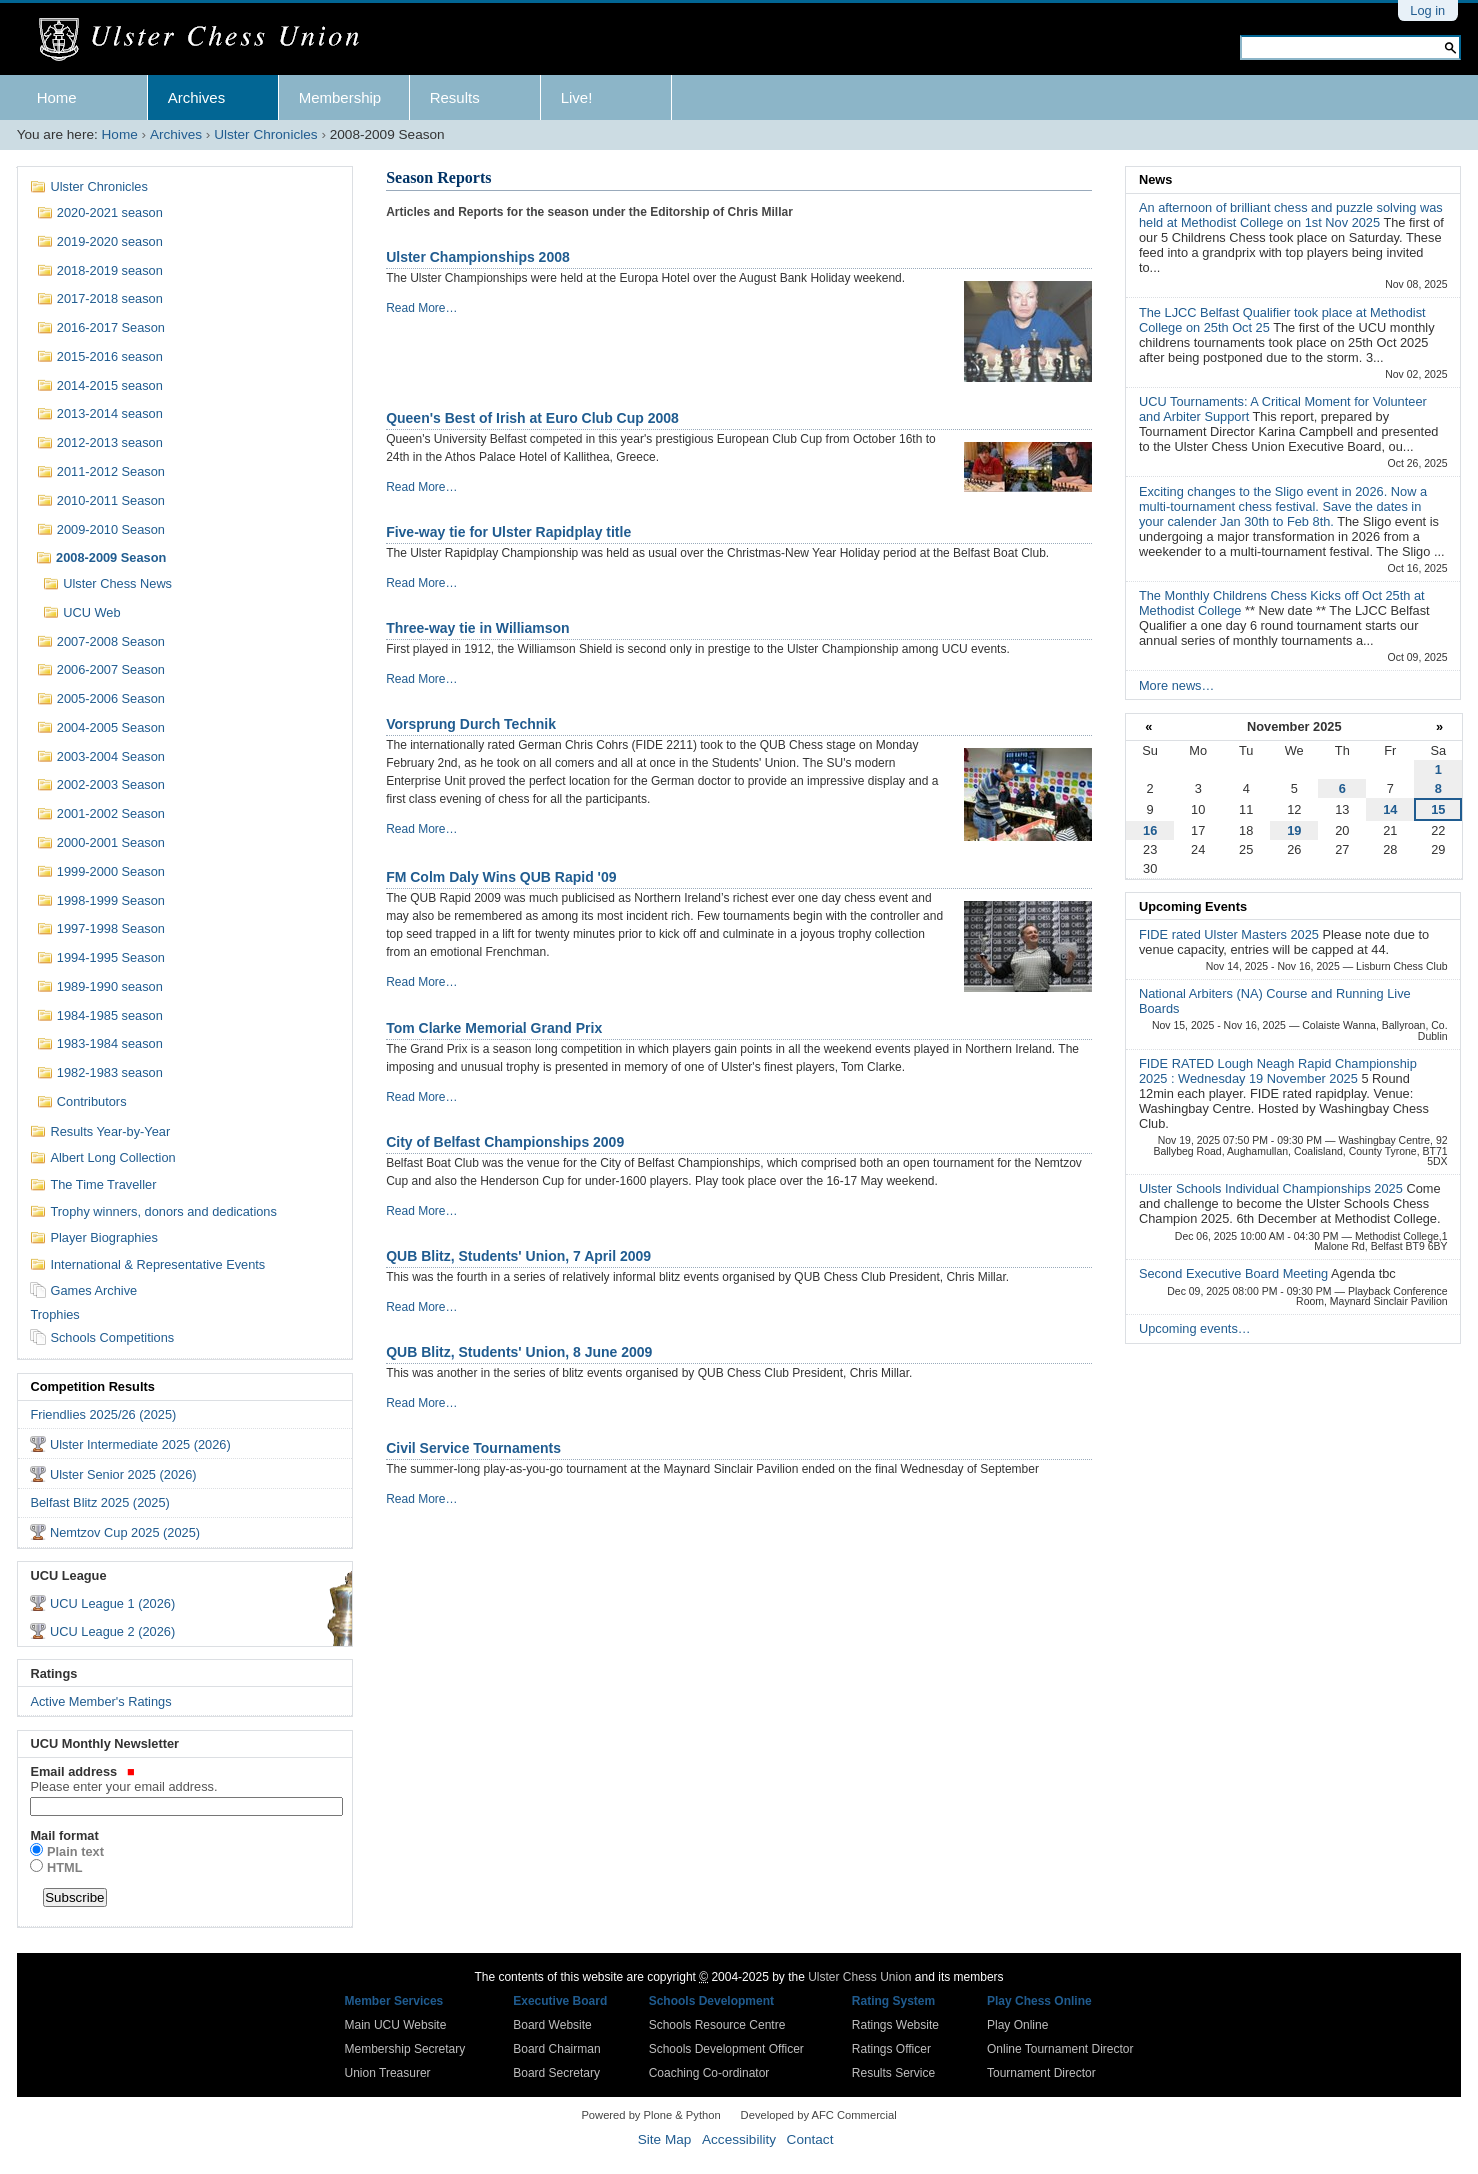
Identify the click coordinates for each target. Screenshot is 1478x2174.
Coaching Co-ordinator (709, 2073)
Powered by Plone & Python (650, 2115)
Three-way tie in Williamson (477, 628)
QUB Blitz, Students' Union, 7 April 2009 (518, 1256)
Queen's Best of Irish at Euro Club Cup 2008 (532, 418)
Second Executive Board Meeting (1235, 1273)
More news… (1176, 685)
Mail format (64, 1835)
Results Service (893, 2073)
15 (1438, 809)
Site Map (665, 2139)
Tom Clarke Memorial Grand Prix (494, 1028)
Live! (577, 97)
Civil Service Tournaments (473, 1448)
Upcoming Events (1193, 906)
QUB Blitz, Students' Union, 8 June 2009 (519, 1352)
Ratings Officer (891, 2049)
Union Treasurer (388, 2073)
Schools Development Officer (726, 2049)
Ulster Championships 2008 (478, 257)
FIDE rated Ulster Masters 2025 (1231, 934)
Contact (810, 2139)
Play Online (1017, 2025)
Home (57, 97)
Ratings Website (895, 2025)
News (1155, 179)
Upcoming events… (1195, 1328)
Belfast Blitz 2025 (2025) (99, 1502)
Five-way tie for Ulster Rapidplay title (508, 532)
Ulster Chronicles (266, 134)
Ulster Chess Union (859, 1977)
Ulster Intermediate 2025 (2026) (140, 1444)
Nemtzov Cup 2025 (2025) (125, 1532)
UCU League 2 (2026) (112, 1631)
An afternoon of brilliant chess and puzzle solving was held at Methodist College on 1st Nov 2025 (1291, 215)
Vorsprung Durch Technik (471, 724)
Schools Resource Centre (717, 2025)
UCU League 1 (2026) (112, 1603)
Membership (340, 97)
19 (1294, 830)
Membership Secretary (405, 2049)
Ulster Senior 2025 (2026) (123, 1474)
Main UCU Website (396, 2025)
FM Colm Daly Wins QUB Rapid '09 (501, 877)
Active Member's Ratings (100, 1701)
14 (1390, 809)
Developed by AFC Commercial (819, 2115)
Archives (197, 97)
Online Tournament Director (1060, 2049)
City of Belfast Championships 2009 (505, 1142)
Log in (1427, 10)
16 (1150, 830)
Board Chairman (556, 2049)
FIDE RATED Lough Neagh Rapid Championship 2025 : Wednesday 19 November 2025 (1278, 1071)
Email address (184, 1779)
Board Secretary (556, 2073)
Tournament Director (1041, 2073)
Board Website (552, 2025)
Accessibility (739, 2139)
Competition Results (92, 1386)
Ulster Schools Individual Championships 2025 (1272, 1188)
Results (455, 97)
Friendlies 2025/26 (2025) (103, 1414)
